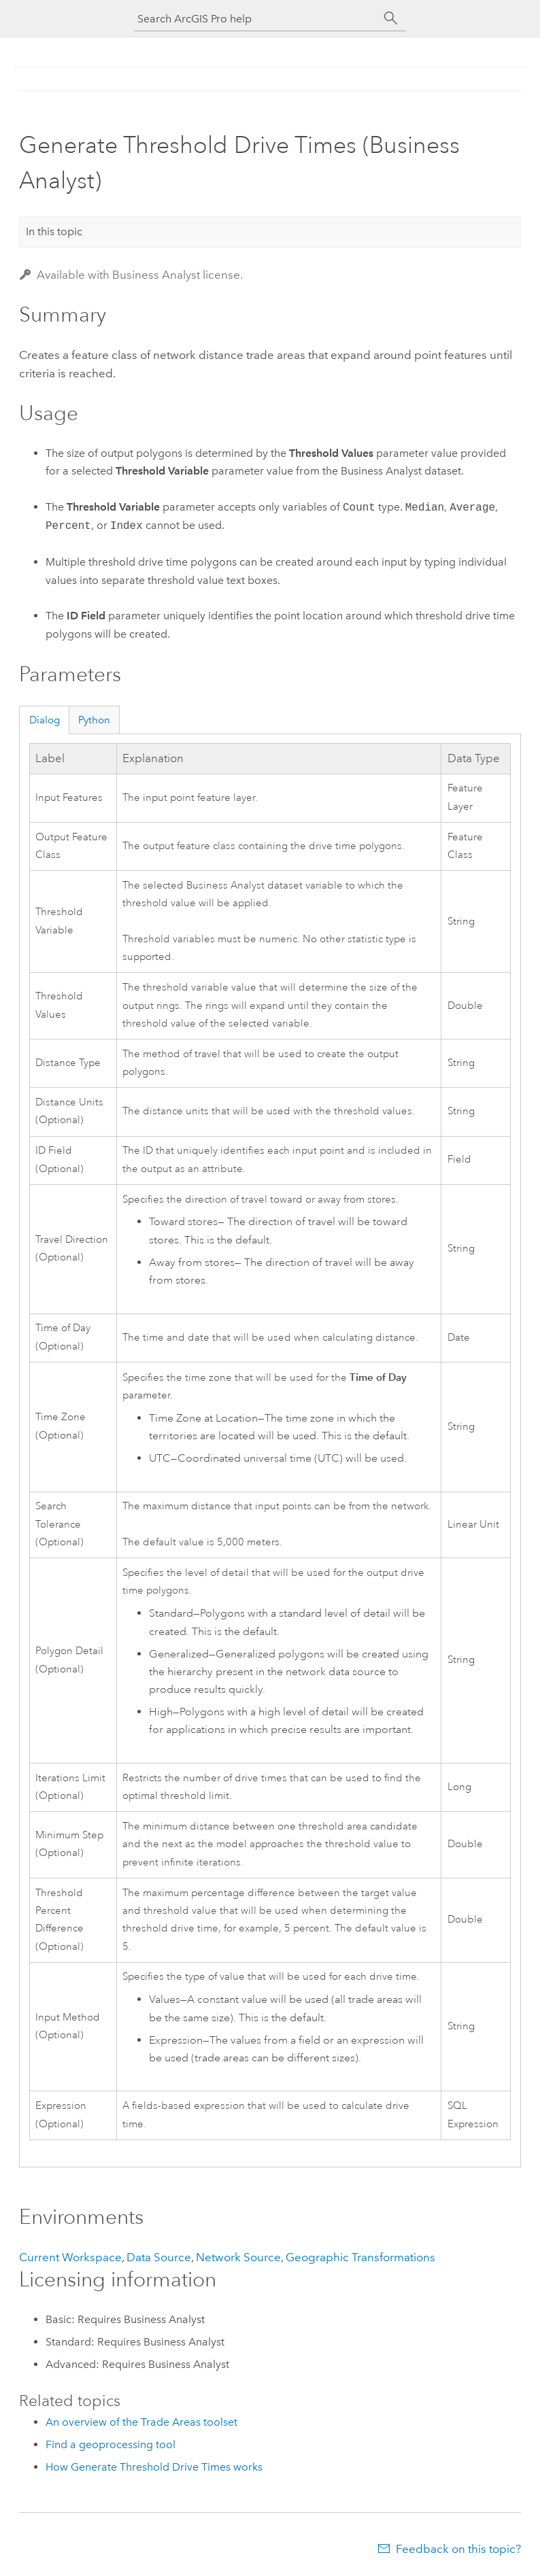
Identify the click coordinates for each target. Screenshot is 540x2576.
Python (94, 720)
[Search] (391, 18)
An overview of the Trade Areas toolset (141, 2422)
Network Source (238, 2257)
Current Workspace (70, 2257)
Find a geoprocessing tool (110, 2444)
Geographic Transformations (360, 2257)
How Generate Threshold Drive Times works (154, 2466)
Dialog (44, 720)
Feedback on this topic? (458, 2549)
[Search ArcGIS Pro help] (256, 19)
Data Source (158, 2257)
